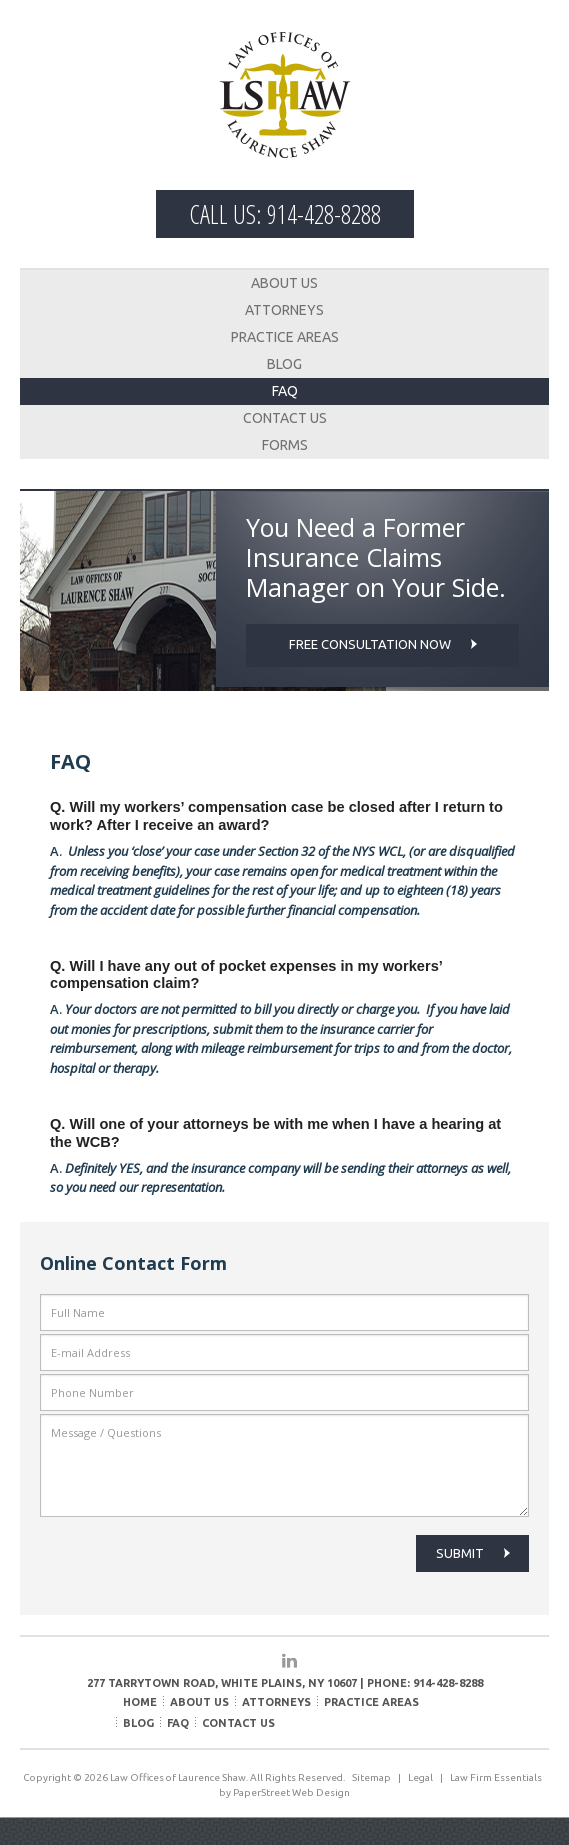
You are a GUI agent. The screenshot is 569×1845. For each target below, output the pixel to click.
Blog (284, 364)
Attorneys (284, 310)
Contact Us (285, 418)
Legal (420, 1777)
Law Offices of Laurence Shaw (285, 95)
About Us (284, 283)
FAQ (285, 391)
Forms (285, 445)
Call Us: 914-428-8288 (285, 214)
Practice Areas (285, 337)
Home (140, 1702)
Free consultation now (383, 644)
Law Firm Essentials (496, 1777)
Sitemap (371, 1777)
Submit (473, 1553)
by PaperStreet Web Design (284, 1792)
